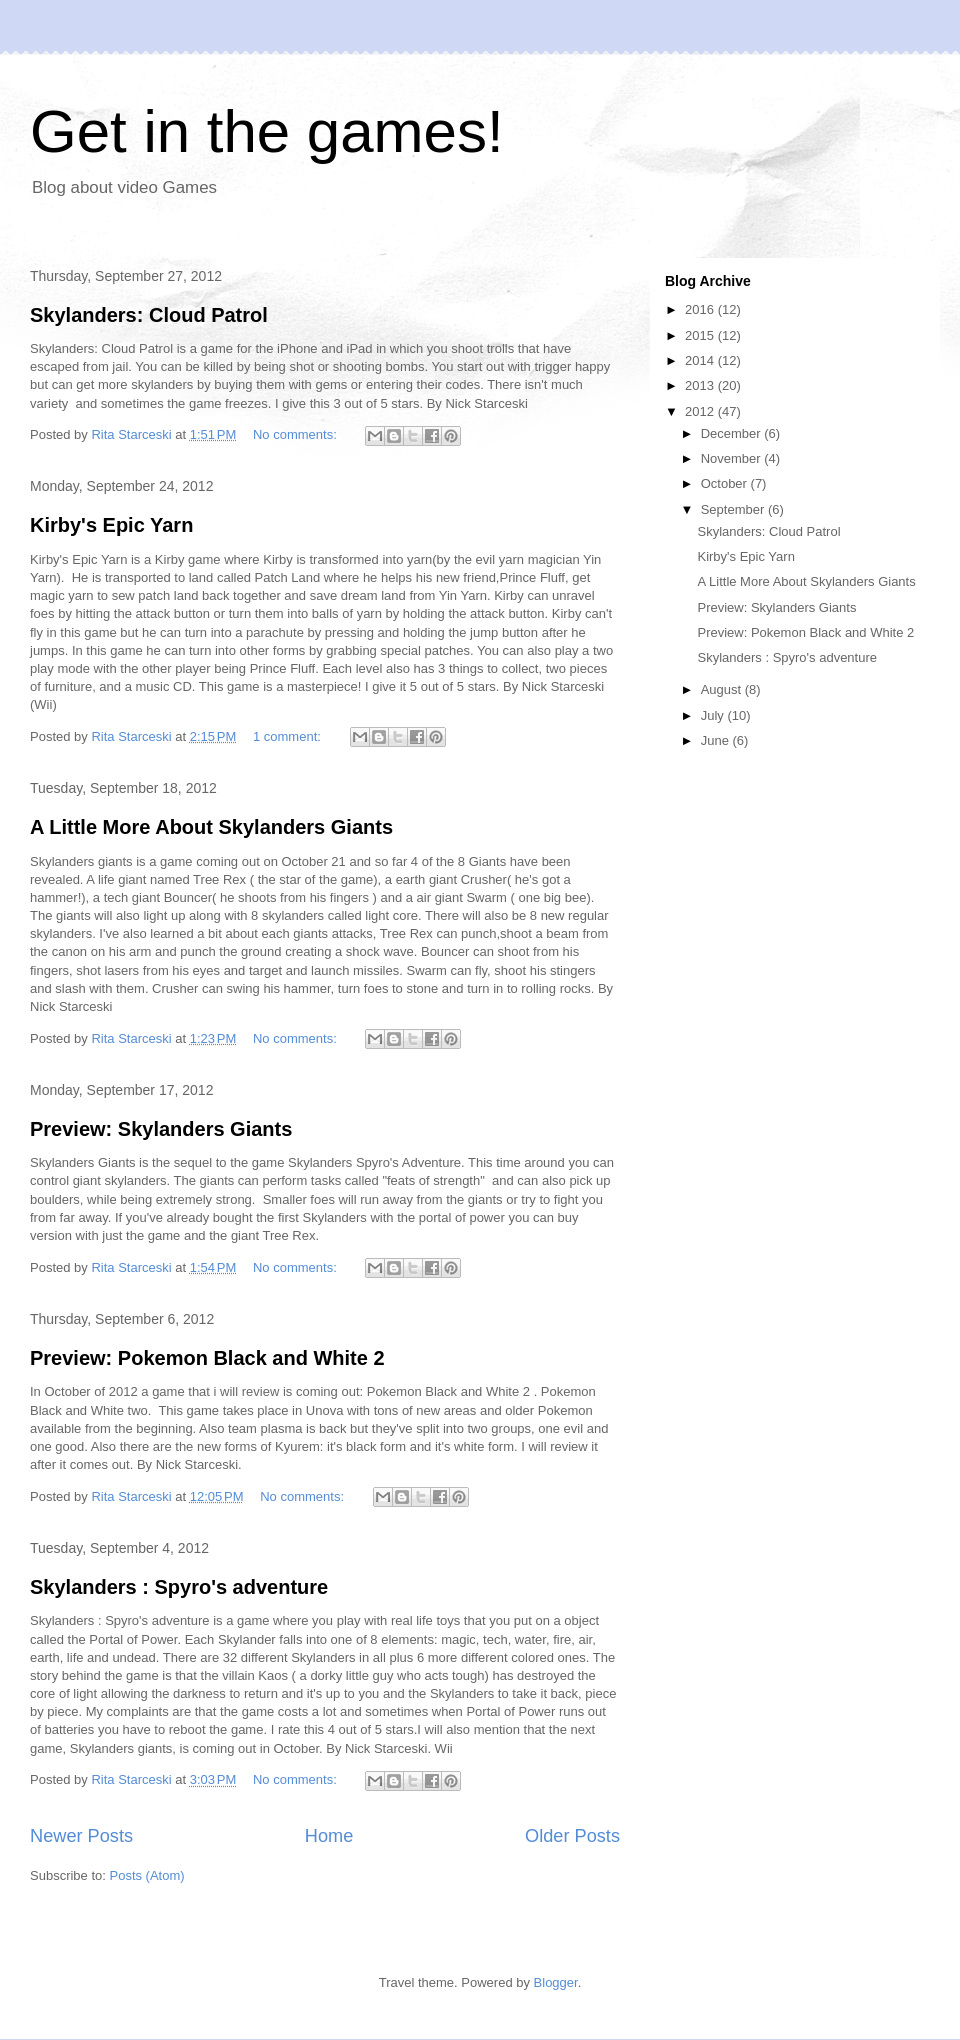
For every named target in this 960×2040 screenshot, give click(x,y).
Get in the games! (267, 131)
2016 (701, 309)
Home (329, 1836)
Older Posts (572, 1836)
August (723, 689)
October (726, 483)
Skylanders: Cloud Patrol (149, 315)
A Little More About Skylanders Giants (211, 827)
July (714, 715)
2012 (701, 411)
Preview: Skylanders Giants (161, 1129)
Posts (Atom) (147, 1875)
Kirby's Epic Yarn (111, 525)
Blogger (556, 1982)
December (733, 433)
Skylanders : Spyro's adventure (179, 1587)
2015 (701, 335)
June (717, 740)
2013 (701, 385)
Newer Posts (81, 1836)
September (734, 509)
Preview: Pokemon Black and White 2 (207, 1358)
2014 (701, 360)
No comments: (296, 434)
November (733, 458)
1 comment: (289, 736)
